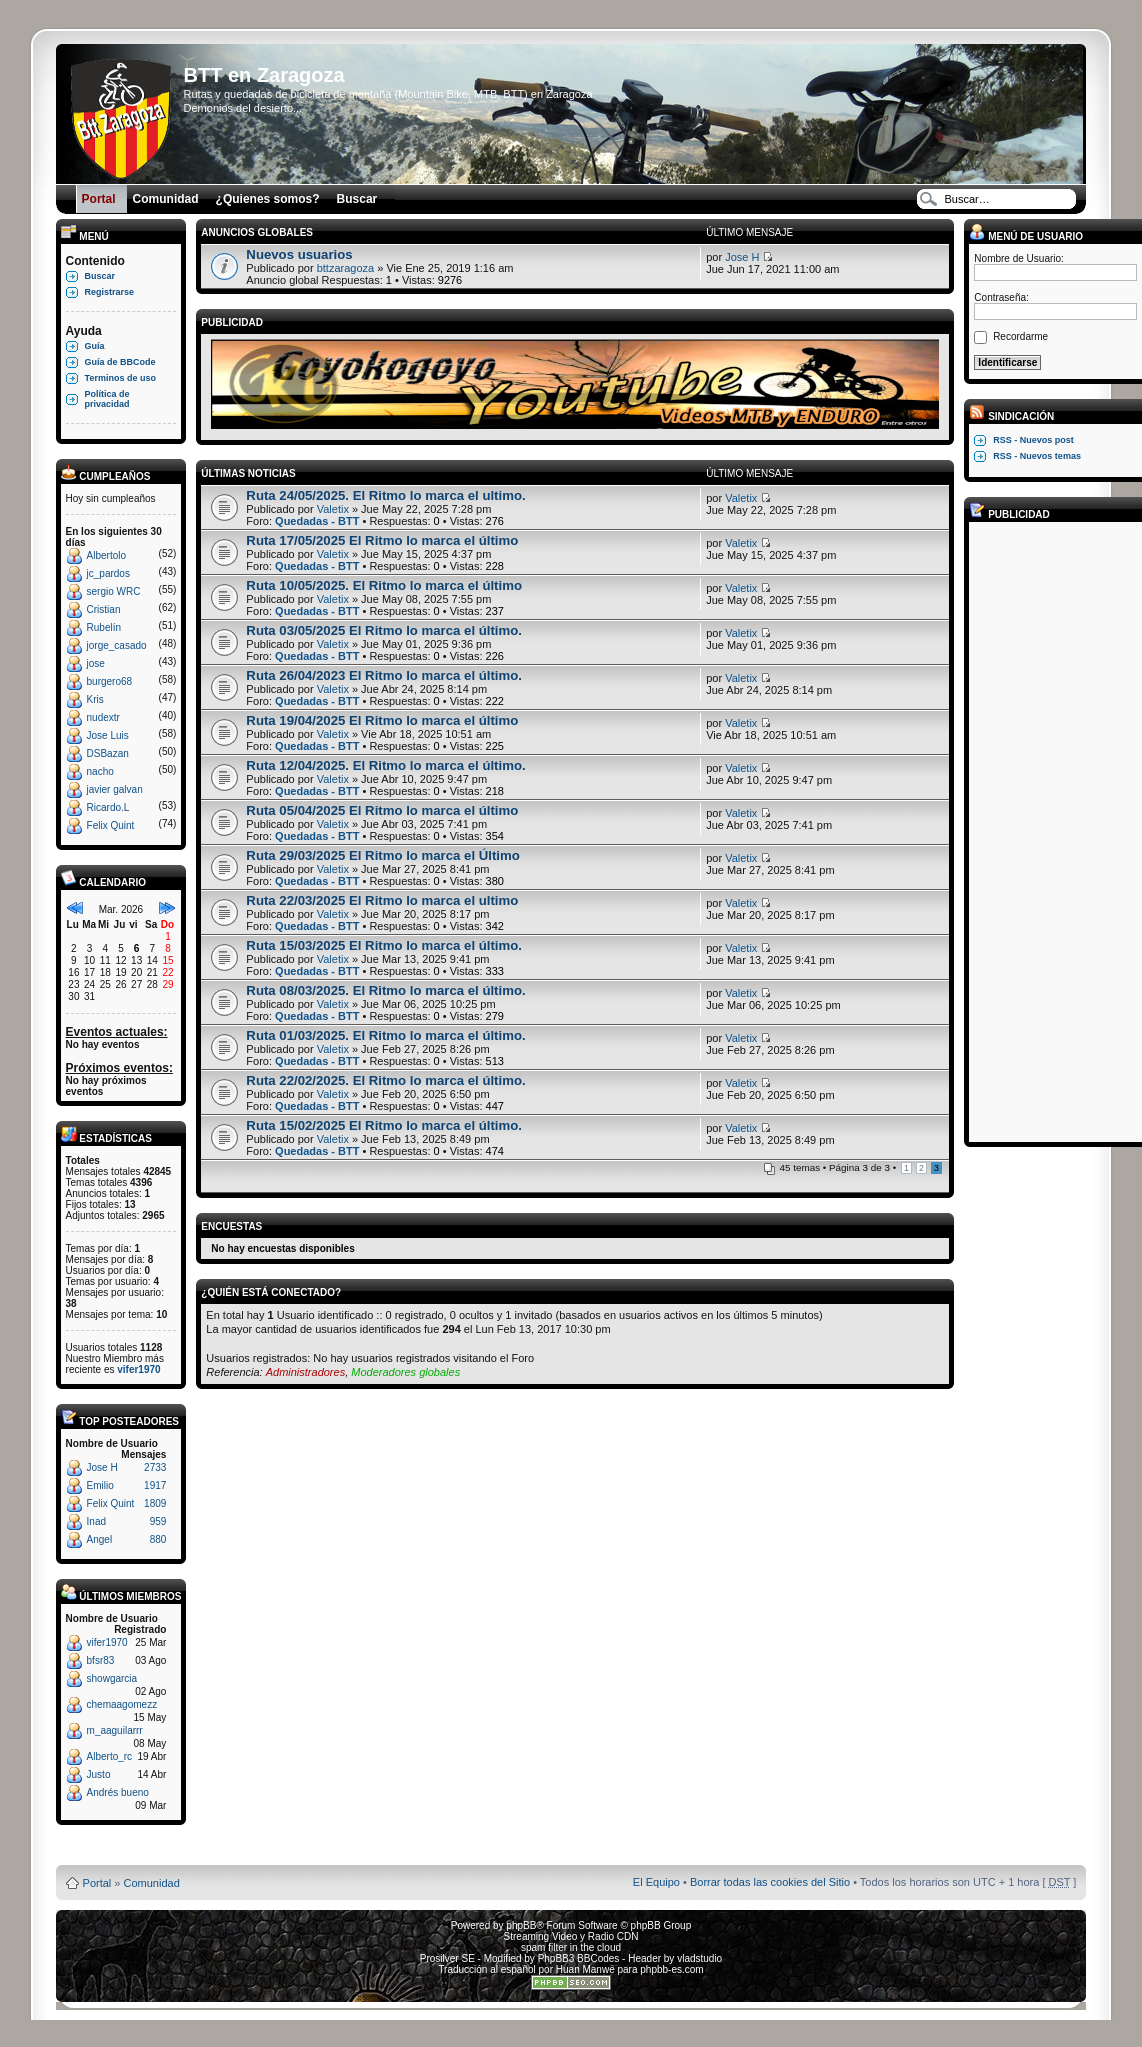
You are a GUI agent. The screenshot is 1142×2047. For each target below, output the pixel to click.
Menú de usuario (1026, 236)
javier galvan (115, 789)
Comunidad (152, 1883)
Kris (95, 699)
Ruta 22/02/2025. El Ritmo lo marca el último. (385, 1080)
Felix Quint (111, 825)
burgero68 (110, 681)
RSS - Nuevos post (1033, 440)
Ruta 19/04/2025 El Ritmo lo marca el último (382, 720)
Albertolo (106, 555)
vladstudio (699, 1958)
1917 (155, 1485)
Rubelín (104, 627)
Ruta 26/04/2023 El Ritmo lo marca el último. (384, 675)
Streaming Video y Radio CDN (571, 1936)
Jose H (102, 1467)
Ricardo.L (108, 807)
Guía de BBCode (120, 362)
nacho (100, 771)
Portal (97, 1883)
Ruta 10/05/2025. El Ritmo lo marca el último (384, 585)
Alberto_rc (110, 1756)
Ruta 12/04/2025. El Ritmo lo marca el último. (385, 765)
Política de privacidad (107, 399)
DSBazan (108, 753)
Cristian (104, 609)
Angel (100, 1539)
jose (96, 663)
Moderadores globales (405, 1372)
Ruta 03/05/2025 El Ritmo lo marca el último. (384, 630)
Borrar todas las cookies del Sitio (770, 1882)
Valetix (333, 509)
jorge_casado (117, 645)
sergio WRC (114, 591)
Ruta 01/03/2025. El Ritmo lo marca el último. (385, 1035)
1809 (155, 1503)
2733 (155, 1467)
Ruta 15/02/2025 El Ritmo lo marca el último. (384, 1125)
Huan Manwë (585, 1969)
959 (158, 1521)
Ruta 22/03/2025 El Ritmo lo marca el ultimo (382, 900)
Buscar (100, 276)
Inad (96, 1521)
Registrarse (110, 292)
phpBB (521, 1925)
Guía (95, 346)
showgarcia (112, 1678)
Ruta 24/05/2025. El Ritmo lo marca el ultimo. (385, 495)
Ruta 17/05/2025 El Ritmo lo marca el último (382, 540)
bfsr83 (101, 1660)
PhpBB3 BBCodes (579, 1958)
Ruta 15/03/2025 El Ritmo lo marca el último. (384, 945)
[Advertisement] (1054, 831)
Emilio (100, 1485)
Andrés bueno (118, 1792)
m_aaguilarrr (115, 1730)
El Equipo (656, 1882)
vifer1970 (138, 1369)
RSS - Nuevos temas (1037, 456)
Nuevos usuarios (299, 254)
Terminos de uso (120, 378)
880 (158, 1539)
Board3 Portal (532, 1850)
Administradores (305, 1372)
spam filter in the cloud (571, 1947)
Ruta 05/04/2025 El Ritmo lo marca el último (382, 810)
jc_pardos (108, 573)
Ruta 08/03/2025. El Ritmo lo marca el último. (385, 990)
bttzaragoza (345, 268)
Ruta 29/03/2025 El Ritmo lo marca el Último (382, 855)
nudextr (103, 717)
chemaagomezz (122, 1704)
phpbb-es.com (671, 1969)
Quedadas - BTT (317, 521)
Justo (99, 1774)
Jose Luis (108, 735)
